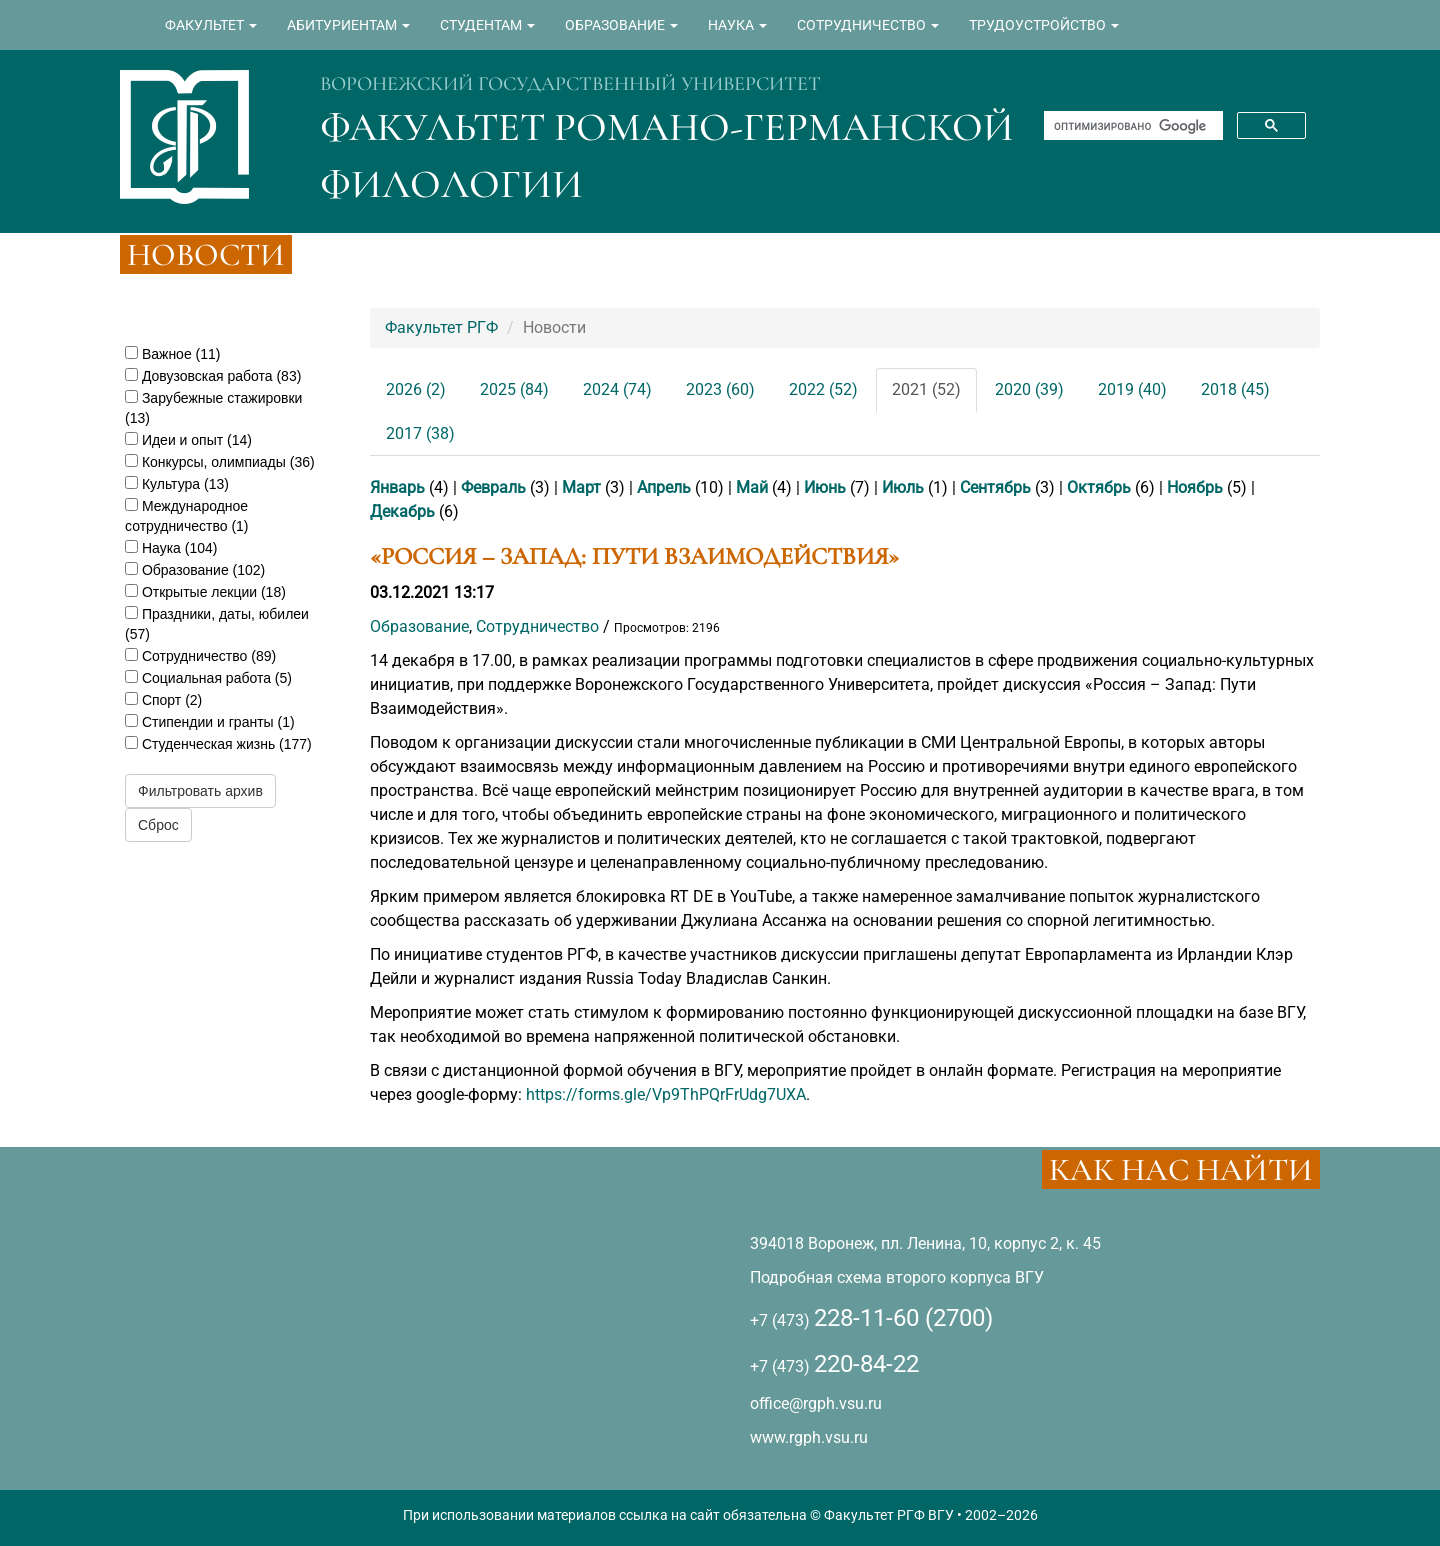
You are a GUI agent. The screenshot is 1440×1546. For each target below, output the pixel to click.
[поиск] (1131, 126)
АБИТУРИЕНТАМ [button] (348, 25)
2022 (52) (823, 389)
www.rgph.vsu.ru (809, 1437)
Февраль (493, 487)
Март (581, 487)
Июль (903, 487)
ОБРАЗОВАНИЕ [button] (621, 25)
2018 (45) (1235, 389)
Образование (419, 626)
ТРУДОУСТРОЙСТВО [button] (1044, 25)
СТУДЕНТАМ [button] (487, 25)
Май (752, 487)
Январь (397, 487)
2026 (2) (416, 389)
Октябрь (1099, 487)
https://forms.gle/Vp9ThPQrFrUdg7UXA (666, 1094)
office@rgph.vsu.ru (816, 1403)
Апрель (664, 487)
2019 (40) (1132, 389)
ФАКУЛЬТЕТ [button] (211, 25)
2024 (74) (617, 389)
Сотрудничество (537, 626)
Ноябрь (1195, 487)
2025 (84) (514, 389)
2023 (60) (720, 389)
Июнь (825, 487)
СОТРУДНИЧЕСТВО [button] (868, 25)
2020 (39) (1029, 389)
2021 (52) (926, 389)
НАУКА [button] (737, 25)
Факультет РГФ (441, 327)
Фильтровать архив (200, 791)
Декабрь (402, 511)
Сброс (158, 825)
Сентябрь (995, 487)
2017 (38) (420, 433)
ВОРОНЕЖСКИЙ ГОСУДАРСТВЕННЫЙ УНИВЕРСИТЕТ (570, 84)
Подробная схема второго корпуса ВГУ (897, 1277)
